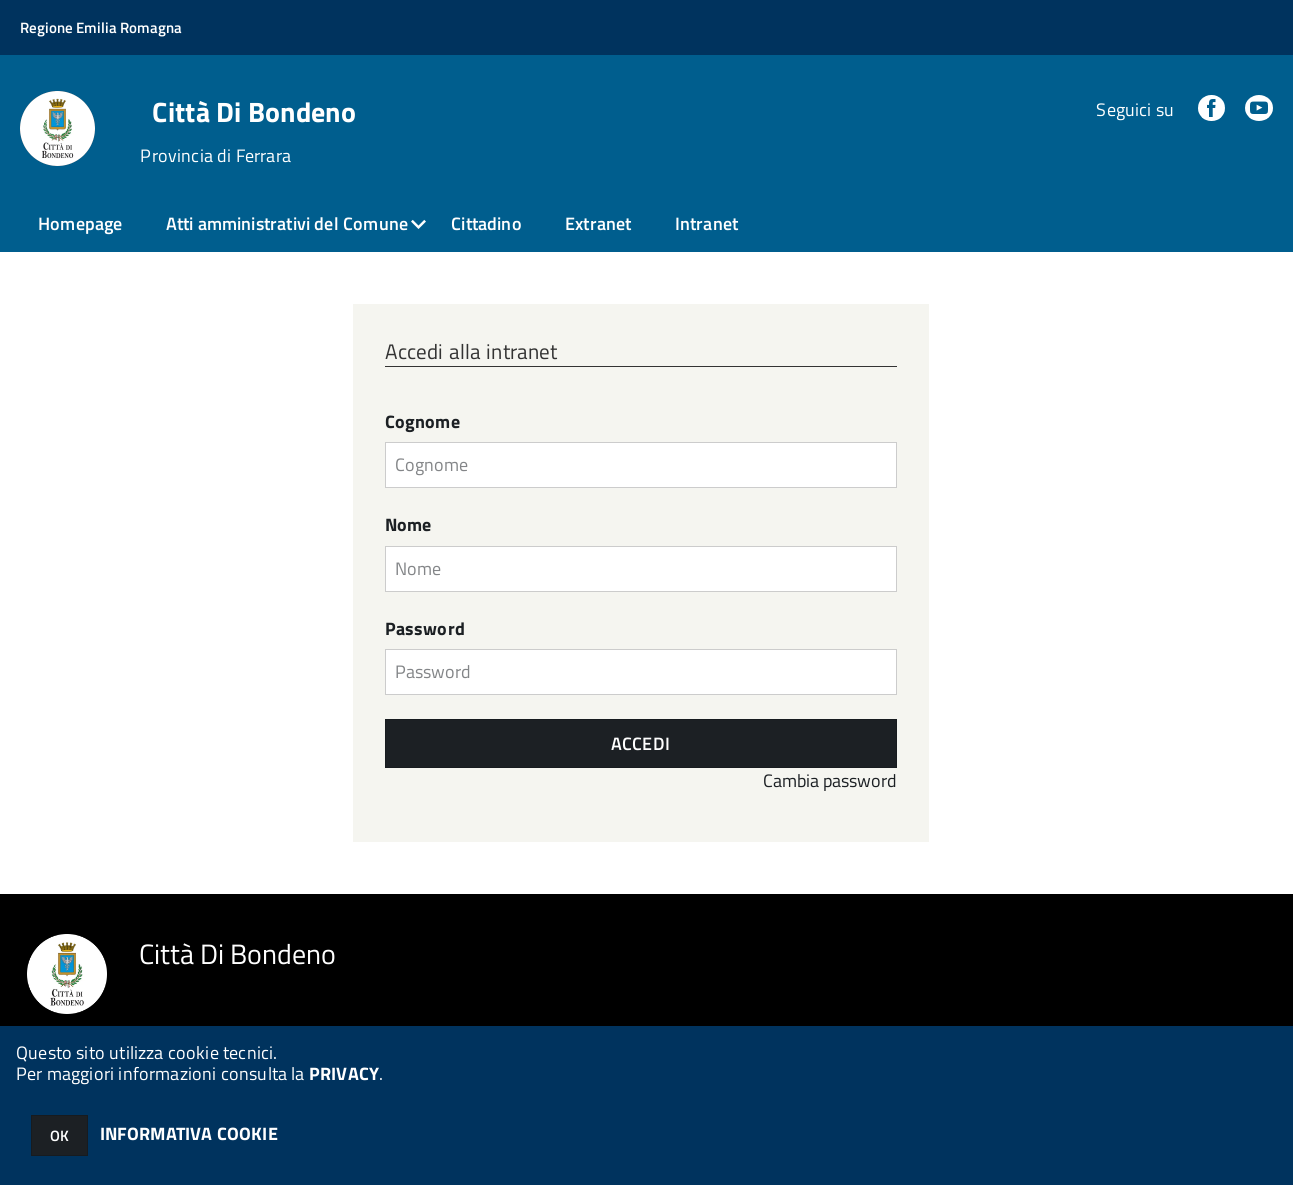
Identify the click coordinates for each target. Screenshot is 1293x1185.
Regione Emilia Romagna (101, 27)
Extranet (598, 223)
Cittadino (486, 223)
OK (59, 1135)
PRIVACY (344, 1073)
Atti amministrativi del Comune (287, 223)
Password (425, 629)
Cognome (422, 422)
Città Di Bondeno (253, 112)
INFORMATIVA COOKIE (189, 1133)
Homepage (80, 223)
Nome (408, 525)
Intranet (706, 223)
